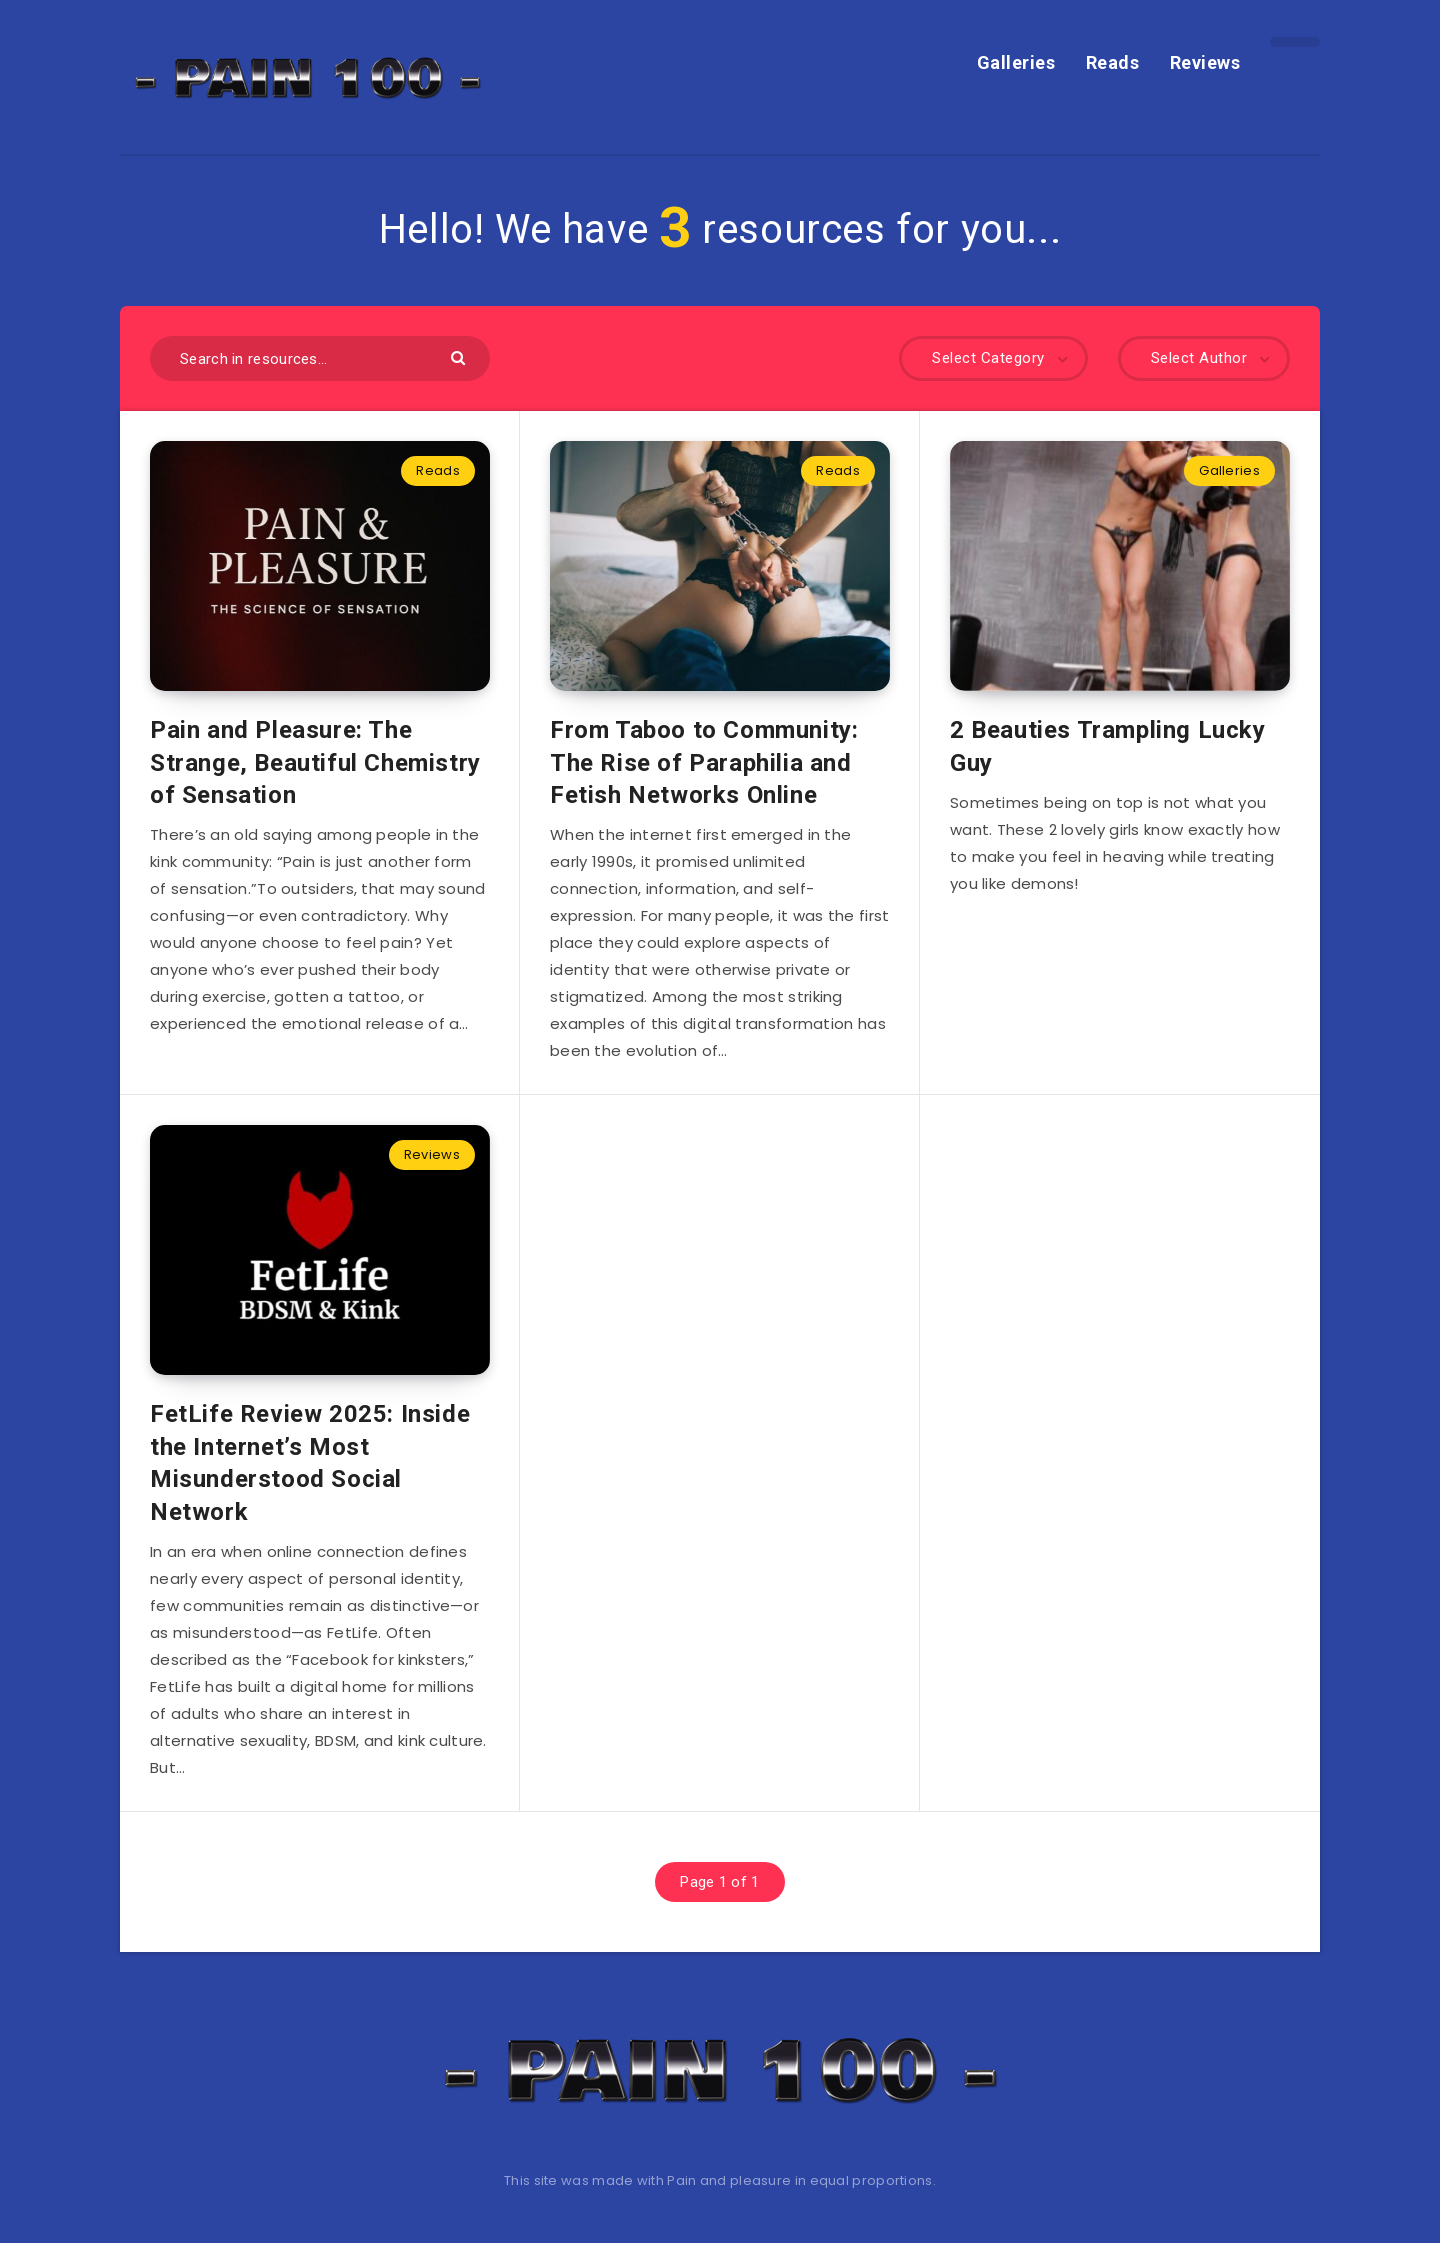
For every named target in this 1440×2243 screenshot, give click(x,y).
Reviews (1205, 62)
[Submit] (460, 356)
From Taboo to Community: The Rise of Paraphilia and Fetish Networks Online (704, 762)
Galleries (1016, 62)
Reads (1113, 62)
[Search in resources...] (320, 358)
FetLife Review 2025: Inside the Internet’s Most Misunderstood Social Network (310, 1462)
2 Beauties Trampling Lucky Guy (1108, 746)
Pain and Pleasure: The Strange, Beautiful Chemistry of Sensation (315, 762)
